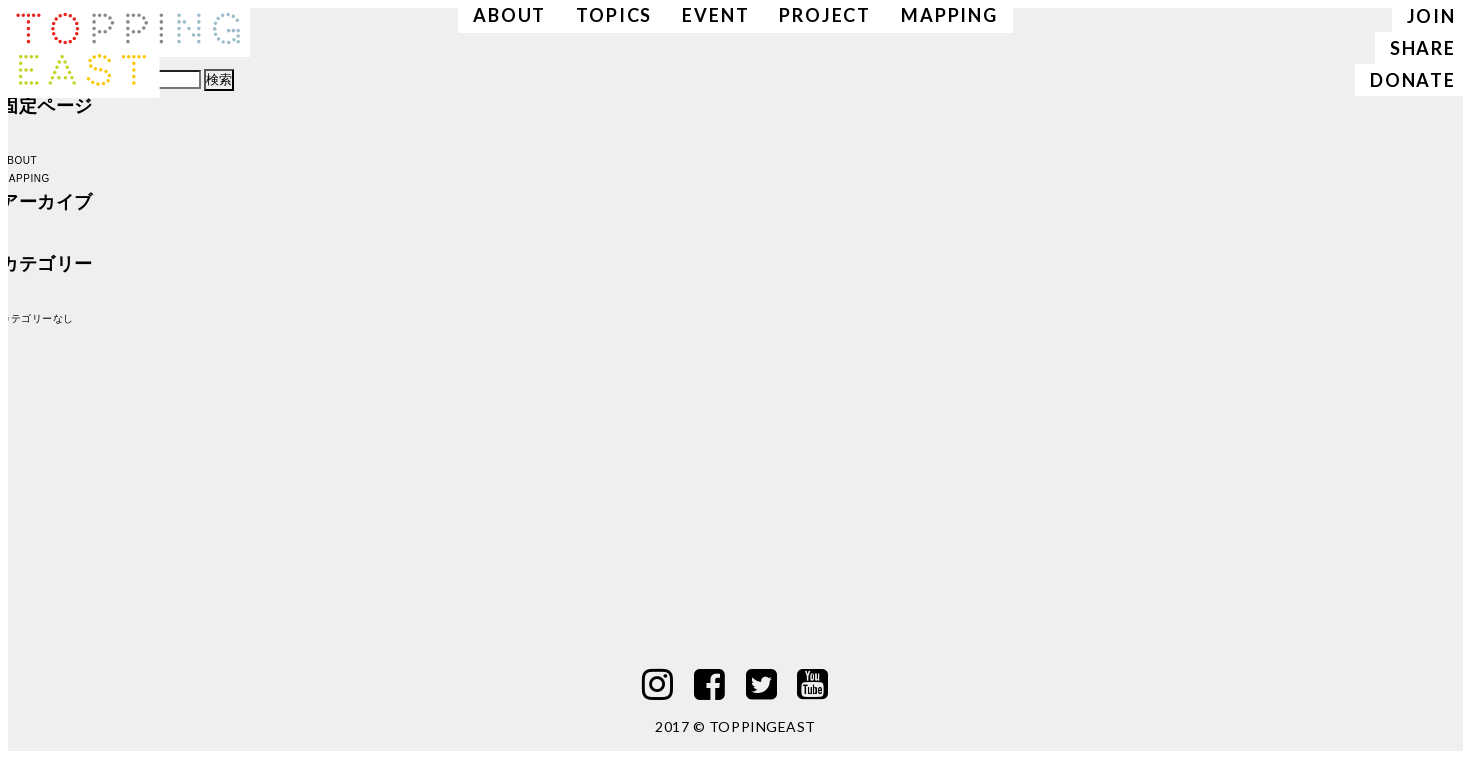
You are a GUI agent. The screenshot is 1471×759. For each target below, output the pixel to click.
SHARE (1423, 48)
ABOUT (18, 160)
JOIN (1431, 16)
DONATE (1413, 80)
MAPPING (25, 178)
